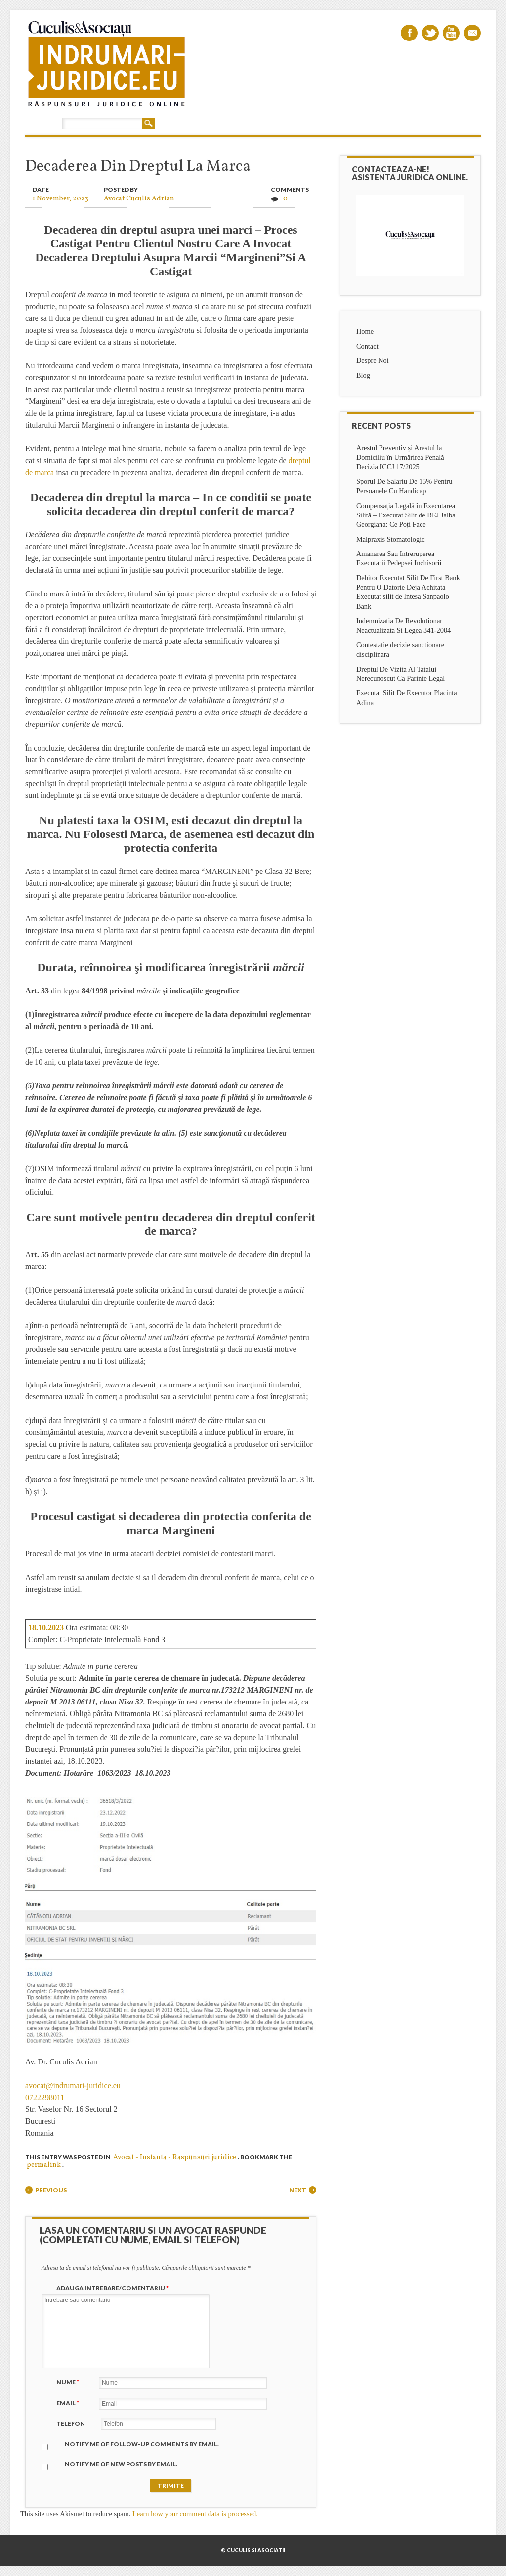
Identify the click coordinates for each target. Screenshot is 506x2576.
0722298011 (44, 2097)
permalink (44, 2165)
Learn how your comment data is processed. (195, 2514)
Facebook (409, 33)
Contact (367, 346)
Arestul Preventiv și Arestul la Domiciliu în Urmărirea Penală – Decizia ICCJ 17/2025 (403, 457)
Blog (363, 375)
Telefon (70, 2423)
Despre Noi (372, 360)
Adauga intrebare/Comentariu (113, 2288)
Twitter (430, 33)
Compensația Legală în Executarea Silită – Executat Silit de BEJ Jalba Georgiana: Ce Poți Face (406, 515)
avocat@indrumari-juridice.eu (73, 2085)
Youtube (451, 33)
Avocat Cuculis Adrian (139, 198)
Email (472, 33)
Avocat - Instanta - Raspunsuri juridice (174, 2157)
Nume (69, 2382)
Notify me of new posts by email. (121, 2464)
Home (365, 331)
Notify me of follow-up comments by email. (142, 2444)
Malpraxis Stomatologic (390, 539)
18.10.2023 (46, 1628)
